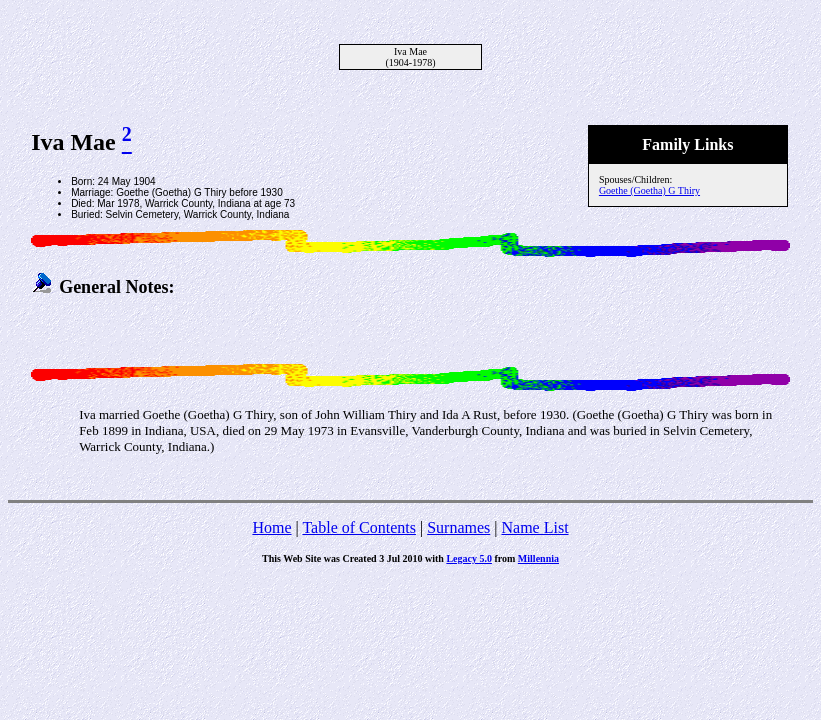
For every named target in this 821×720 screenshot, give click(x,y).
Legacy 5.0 (469, 558)
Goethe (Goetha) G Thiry (649, 190)
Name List (534, 527)
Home (271, 527)
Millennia (538, 558)
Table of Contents (359, 527)
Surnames (458, 527)
